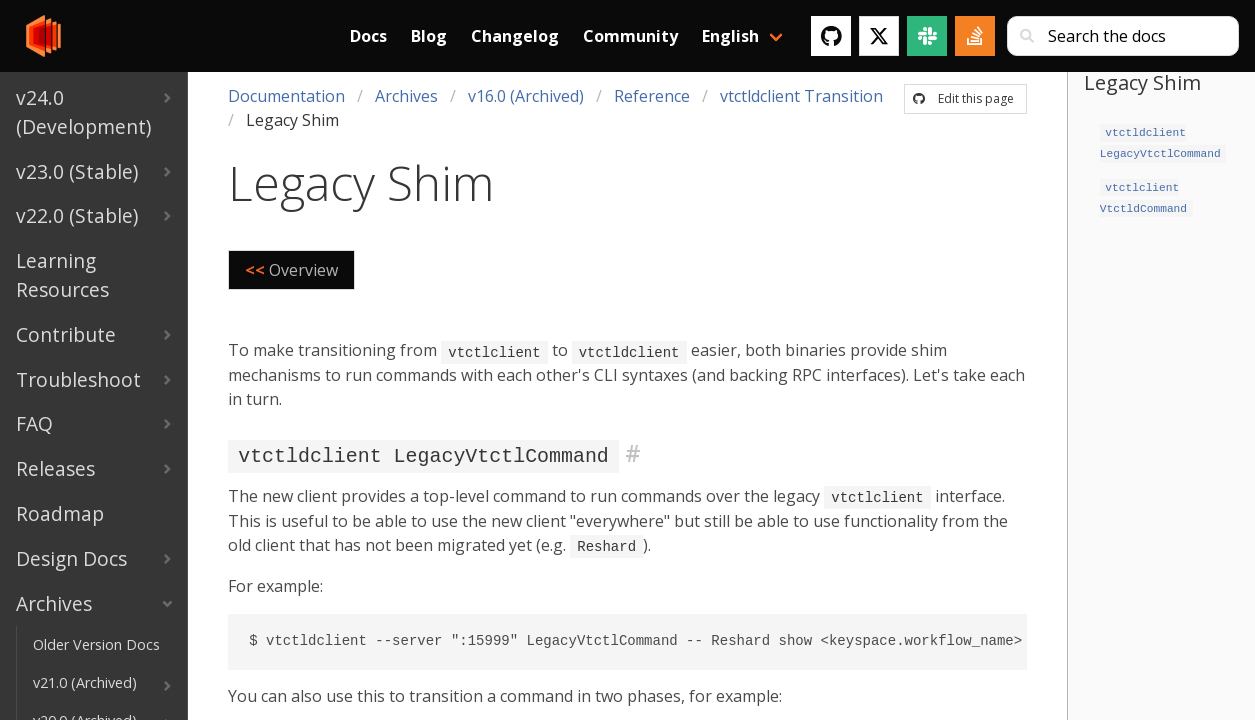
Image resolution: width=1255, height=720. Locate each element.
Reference (652, 96)
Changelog (515, 36)
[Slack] (927, 36)
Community (630, 36)
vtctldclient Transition (801, 96)
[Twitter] (879, 36)
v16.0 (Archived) (526, 96)
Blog (429, 36)
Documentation (286, 96)
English (730, 36)
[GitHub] (831, 36)
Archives (406, 96)
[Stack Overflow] (975, 36)
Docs (368, 36)
